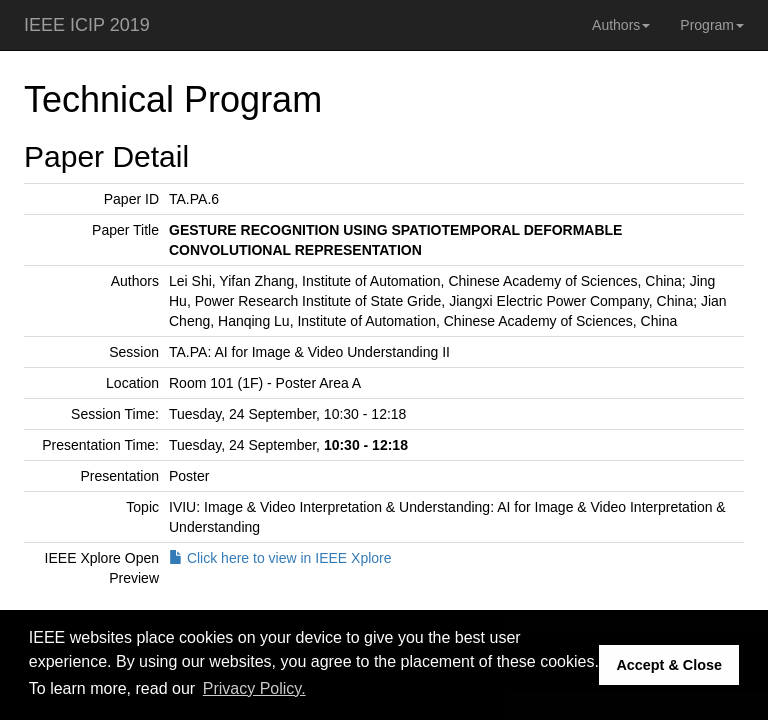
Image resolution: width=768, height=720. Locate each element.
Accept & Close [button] (669, 665)
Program (712, 25)
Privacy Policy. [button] (254, 688)
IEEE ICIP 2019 (87, 25)
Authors (621, 25)
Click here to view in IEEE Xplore (280, 558)
